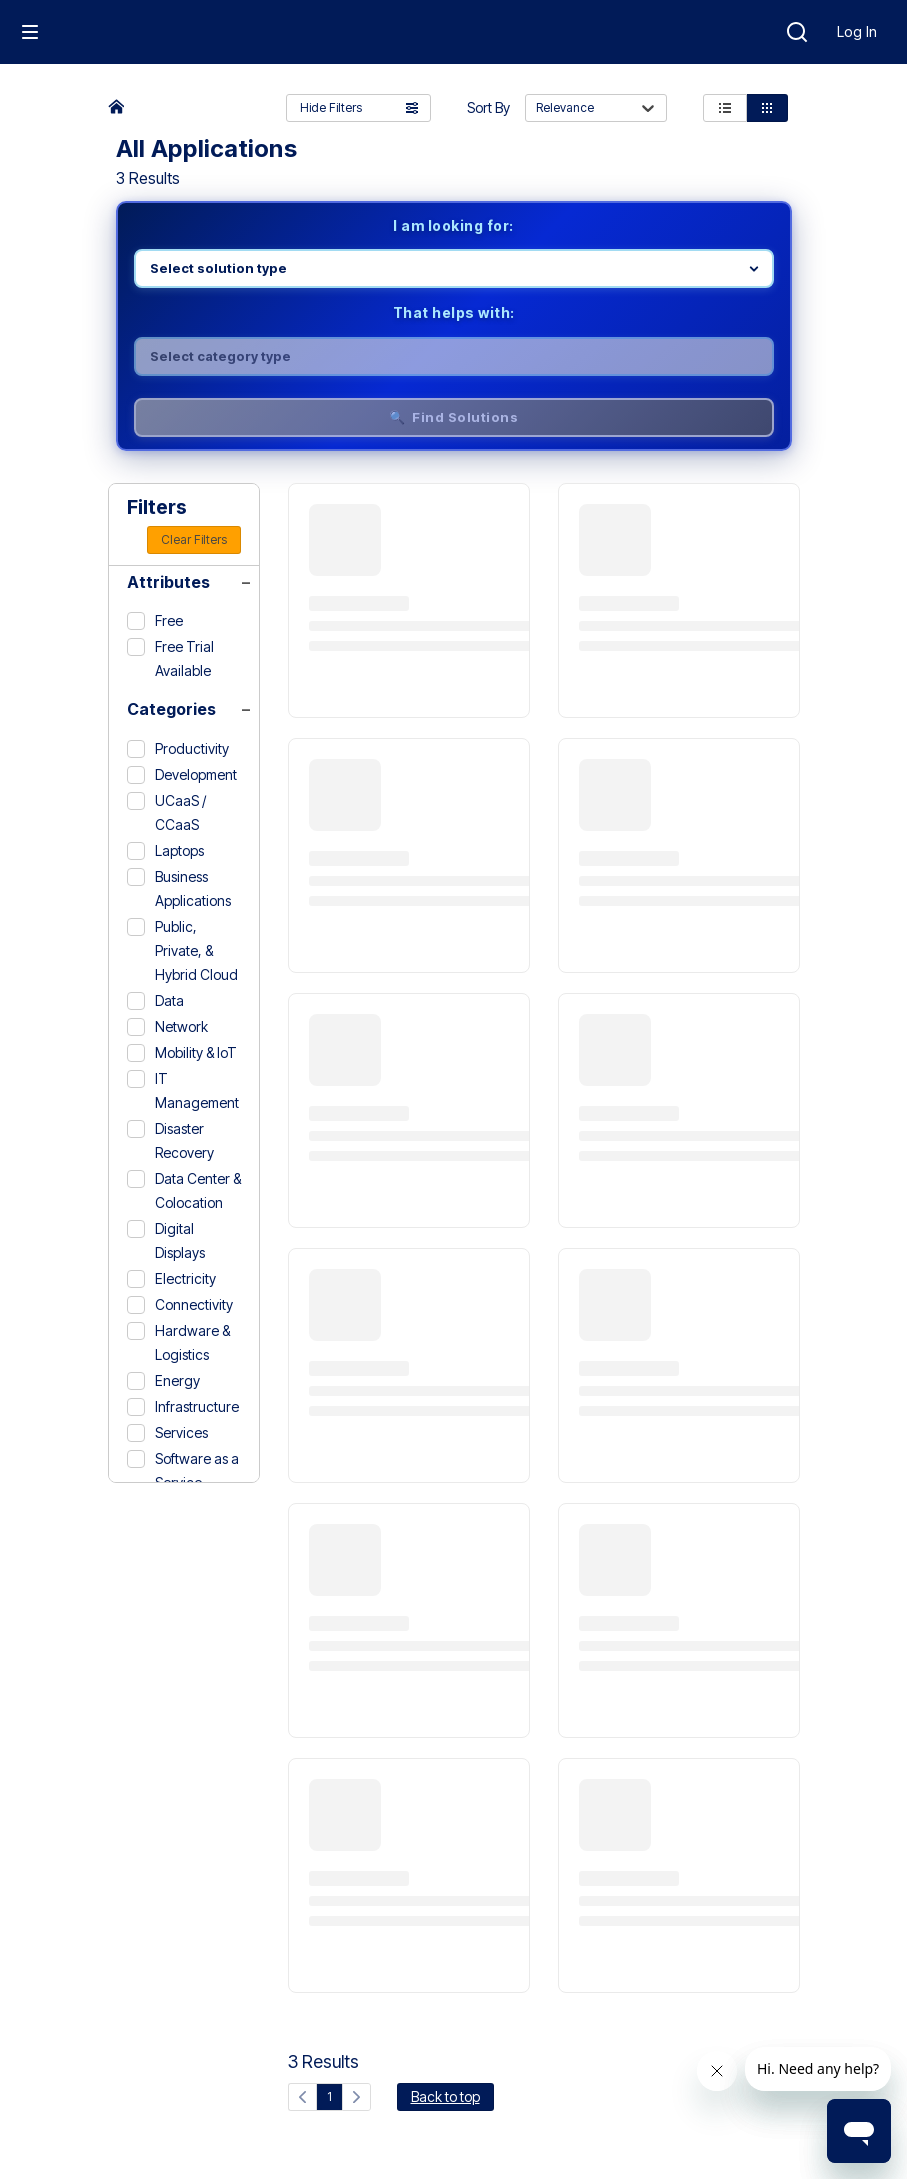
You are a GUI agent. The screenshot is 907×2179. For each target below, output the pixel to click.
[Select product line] (454, 268)
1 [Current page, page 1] (329, 2096)
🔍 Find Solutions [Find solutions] (454, 417)
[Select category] (454, 356)
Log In (857, 31)
